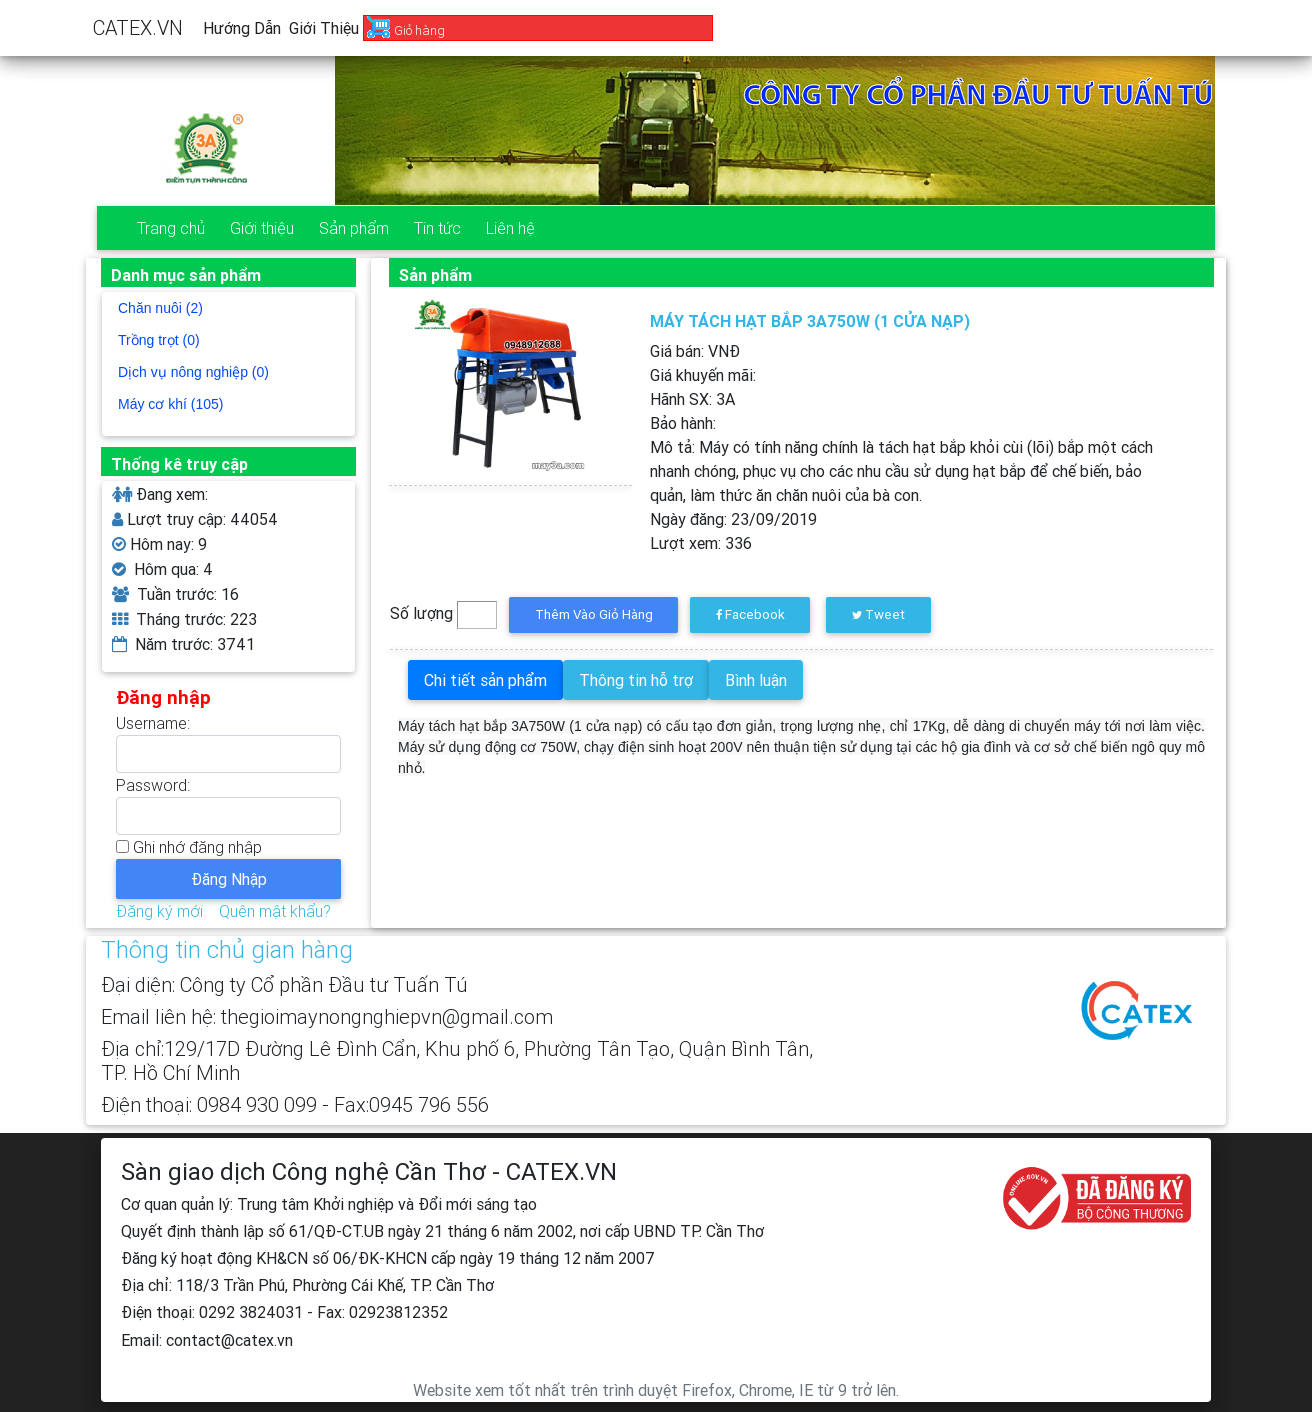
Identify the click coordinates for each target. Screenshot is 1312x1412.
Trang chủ (171, 228)
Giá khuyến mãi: (703, 375)
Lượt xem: (701, 543)
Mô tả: (901, 471)
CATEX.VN (138, 27)
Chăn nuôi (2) (160, 308)
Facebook (750, 614)
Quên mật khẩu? (275, 911)
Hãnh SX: (692, 399)
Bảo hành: (683, 423)
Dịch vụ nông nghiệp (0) (193, 372)
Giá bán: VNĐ (695, 351)
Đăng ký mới (159, 911)
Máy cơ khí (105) (170, 404)
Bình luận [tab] (756, 680)
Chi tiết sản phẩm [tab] (485, 680)
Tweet (878, 614)
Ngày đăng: (733, 519)
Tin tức (437, 228)
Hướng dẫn (242, 28)
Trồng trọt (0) (159, 340)
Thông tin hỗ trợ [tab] (636, 680)
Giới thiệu (324, 28)
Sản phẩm (354, 228)
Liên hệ (510, 228)
